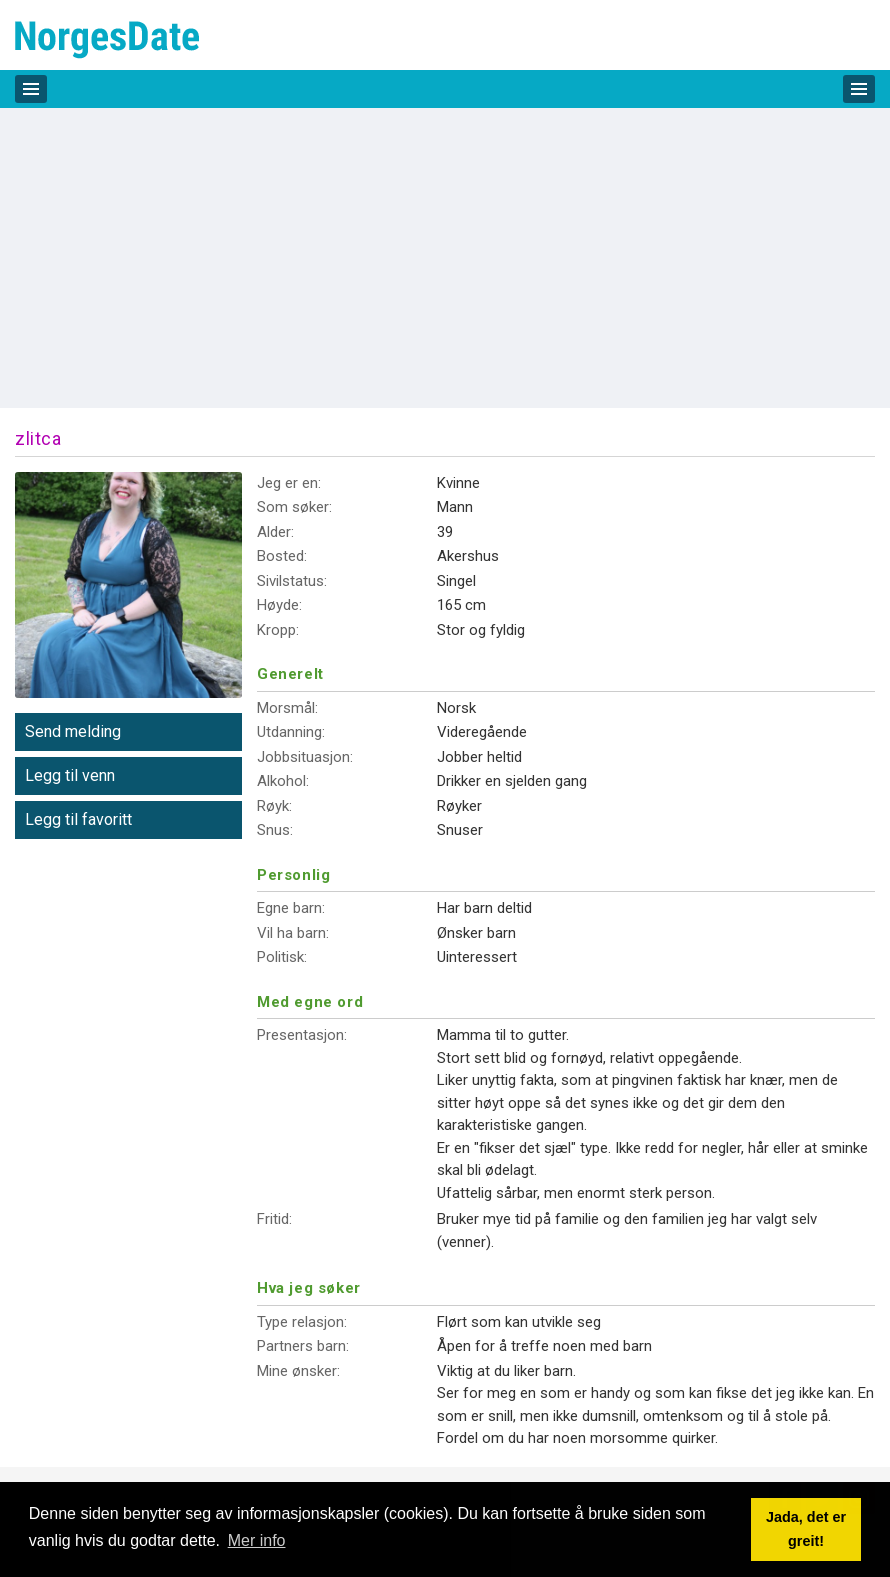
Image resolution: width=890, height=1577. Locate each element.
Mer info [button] (257, 1540)
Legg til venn (70, 775)
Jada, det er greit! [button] (806, 1529)
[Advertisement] (445, 258)
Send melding (73, 731)
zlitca (38, 438)
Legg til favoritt (78, 819)
